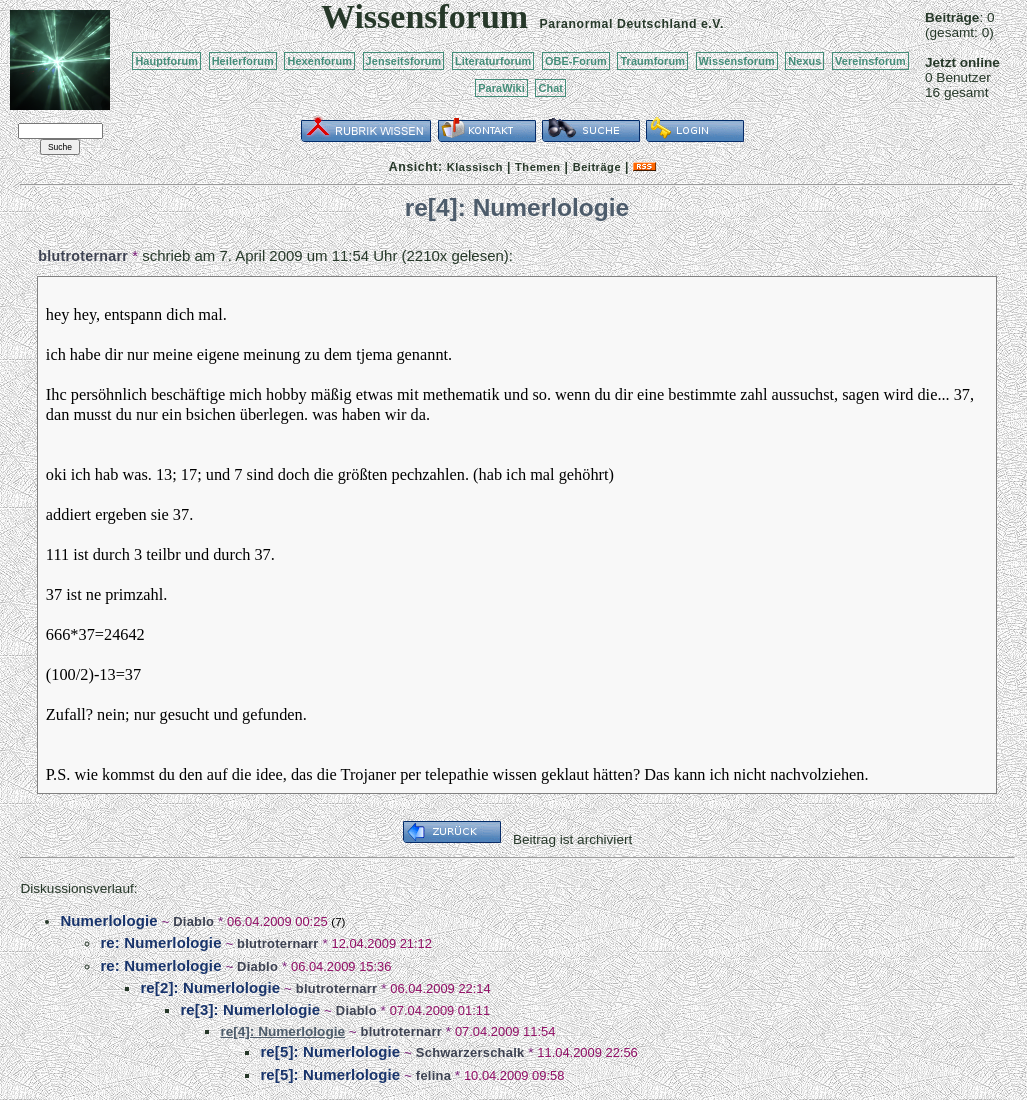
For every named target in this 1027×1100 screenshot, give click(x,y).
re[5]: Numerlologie (330, 1051)
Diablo (193, 921)
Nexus (804, 61)
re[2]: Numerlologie (210, 987)
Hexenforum (319, 61)
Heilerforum (243, 61)
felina (433, 1075)
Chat (550, 88)
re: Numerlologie (160, 942)
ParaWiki (501, 88)
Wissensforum (737, 61)
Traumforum (652, 61)
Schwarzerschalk (470, 1052)
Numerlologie (108, 920)
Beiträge (597, 167)
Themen (537, 167)
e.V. (712, 24)
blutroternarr (83, 256)
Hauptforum (166, 61)
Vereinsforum (870, 61)
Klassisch (475, 167)
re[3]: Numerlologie (250, 1009)
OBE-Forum (576, 61)
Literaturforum (493, 61)
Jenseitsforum (404, 61)
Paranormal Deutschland (619, 24)
